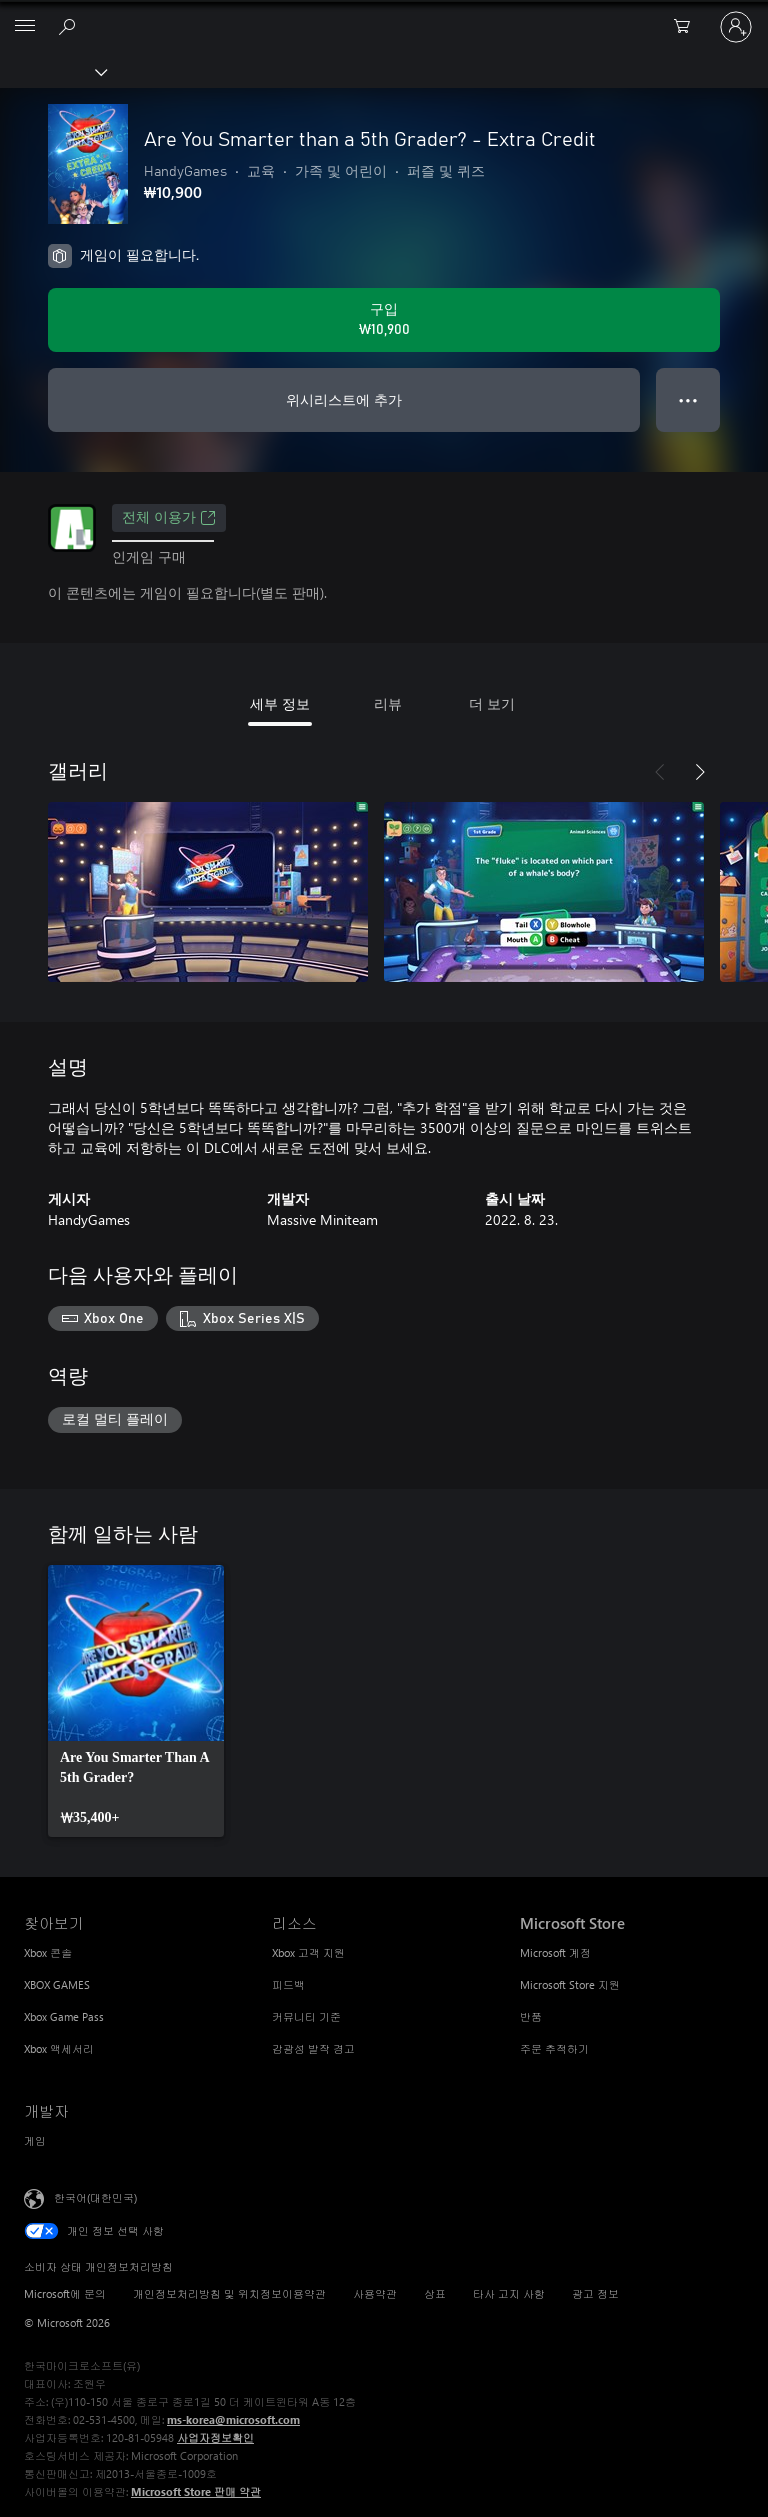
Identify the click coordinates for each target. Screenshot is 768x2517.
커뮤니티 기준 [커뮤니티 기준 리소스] (306, 2016)
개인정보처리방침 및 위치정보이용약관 (229, 2293)
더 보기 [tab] (492, 703)
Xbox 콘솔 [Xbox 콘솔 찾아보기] (48, 1952)
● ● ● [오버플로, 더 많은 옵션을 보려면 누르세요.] (688, 399)
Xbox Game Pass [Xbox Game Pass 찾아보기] (64, 2016)
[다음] (700, 772)
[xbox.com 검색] (70, 26)
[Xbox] (52, 71)
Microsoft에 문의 (65, 2293)
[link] (136, 1701)
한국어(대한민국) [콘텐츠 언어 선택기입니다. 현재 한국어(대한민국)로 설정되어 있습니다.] (95, 2197)
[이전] (660, 772)
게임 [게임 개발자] (35, 2140)
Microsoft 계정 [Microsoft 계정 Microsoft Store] (555, 1952)
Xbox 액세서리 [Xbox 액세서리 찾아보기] (59, 2048)
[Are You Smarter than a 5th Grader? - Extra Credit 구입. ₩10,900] (384, 320)
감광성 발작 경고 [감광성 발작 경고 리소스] (313, 2048)
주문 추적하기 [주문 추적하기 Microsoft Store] (554, 2048)
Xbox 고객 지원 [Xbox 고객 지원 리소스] (308, 1952)
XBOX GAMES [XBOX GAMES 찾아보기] (57, 1984)
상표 (435, 2293)
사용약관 (375, 2293)
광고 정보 (595, 2293)
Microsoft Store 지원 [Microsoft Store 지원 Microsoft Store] (570, 1984)
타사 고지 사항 (509, 2293)
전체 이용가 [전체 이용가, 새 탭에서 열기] (169, 518)
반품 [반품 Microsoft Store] (531, 2016)
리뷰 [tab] (388, 703)
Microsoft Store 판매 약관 (196, 2491)
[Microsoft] (383, 15)
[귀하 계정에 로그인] (736, 27)
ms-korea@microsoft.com (233, 2419)
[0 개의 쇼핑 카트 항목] (688, 27)
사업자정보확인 (215, 2437)
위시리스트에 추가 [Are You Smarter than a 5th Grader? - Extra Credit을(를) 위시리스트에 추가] (344, 399)
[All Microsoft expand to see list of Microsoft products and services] (25, 27)
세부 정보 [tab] (280, 703)
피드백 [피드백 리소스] (288, 1984)
